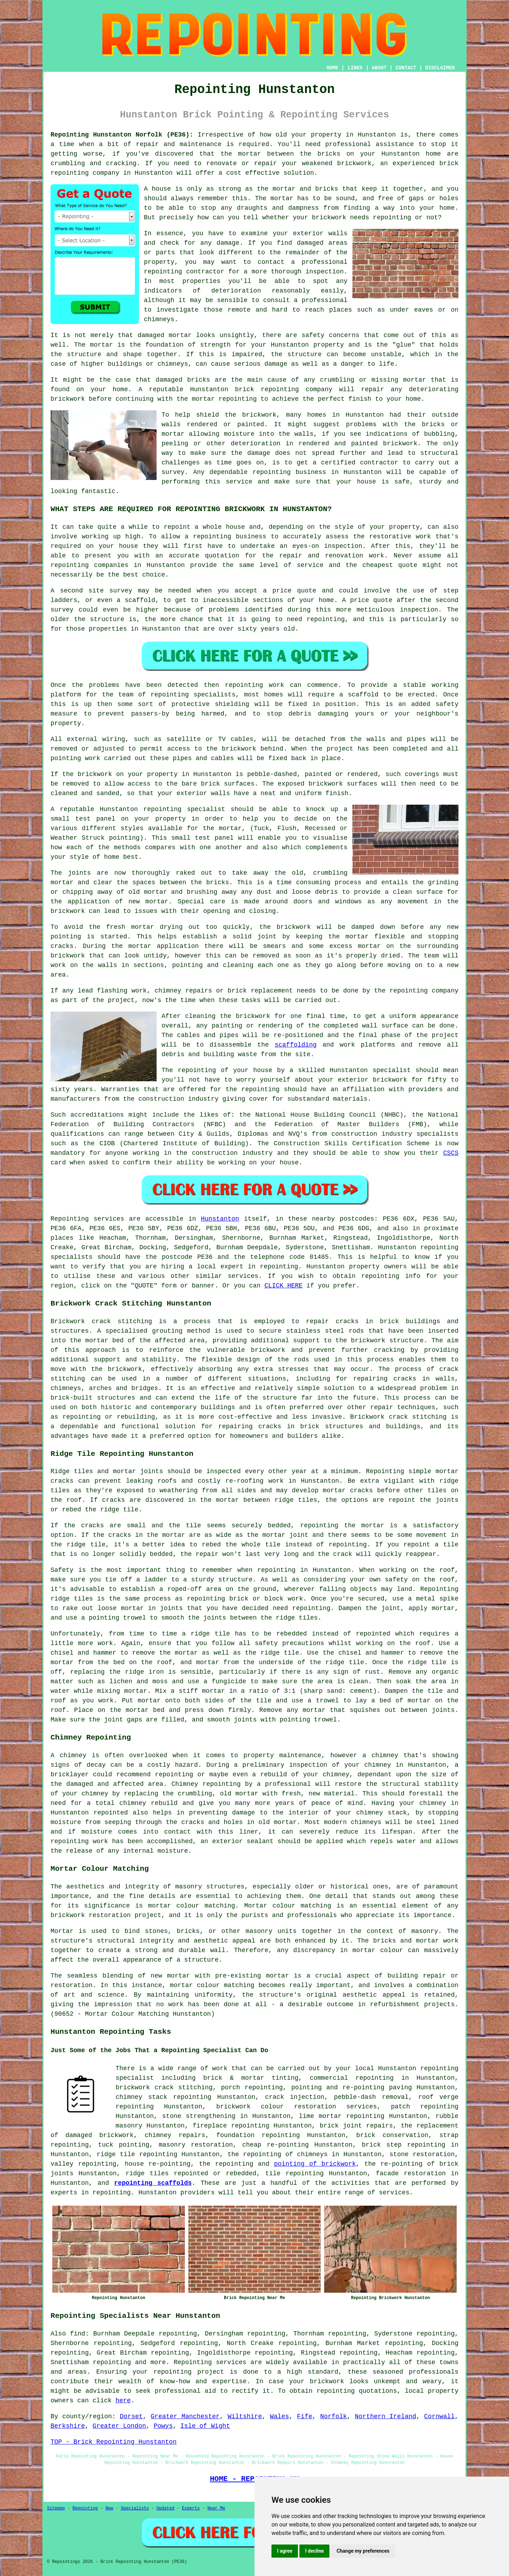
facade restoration (411, 2173)
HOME (333, 68)
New (109, 2508)
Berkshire (68, 2426)
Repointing (70, 1218)
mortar (281, 198)
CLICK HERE (283, 1285)
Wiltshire (245, 2416)
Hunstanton (220, 1218)
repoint (177, 527)
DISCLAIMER (440, 68)
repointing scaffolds (153, 2183)
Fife (304, 2416)
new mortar (148, 901)
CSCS (450, 1153)
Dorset (131, 2416)
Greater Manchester (185, 2416)
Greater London (119, 2426)
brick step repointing (403, 2144)
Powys (163, 2426)
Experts (191, 2508)
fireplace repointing (231, 2125)
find (77, 2333)
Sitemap (56, 2508)
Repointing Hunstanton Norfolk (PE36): (122, 134)
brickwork (259, 414)
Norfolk (333, 2416)
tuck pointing (123, 2144)
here (123, 2400)
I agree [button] (284, 2551)
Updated (165, 2508)
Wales (279, 2416)
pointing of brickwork (315, 2163)
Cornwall (439, 2416)
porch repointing (252, 2087)
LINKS (354, 68)
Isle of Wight (205, 2426)
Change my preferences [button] (363, 2551)
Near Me (216, 2508)
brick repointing (267, 389)
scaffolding (296, 1044)
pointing (66, 758)
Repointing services (210, 2362)
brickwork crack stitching (164, 2087)
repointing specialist (184, 809)
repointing (70, 172)
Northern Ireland (385, 2416)
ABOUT (379, 68)
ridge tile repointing (136, 2154)
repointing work (254, 685)
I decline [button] (314, 2551)
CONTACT (406, 68)
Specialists (135, 2508)
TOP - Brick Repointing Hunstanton (113, 2441)
